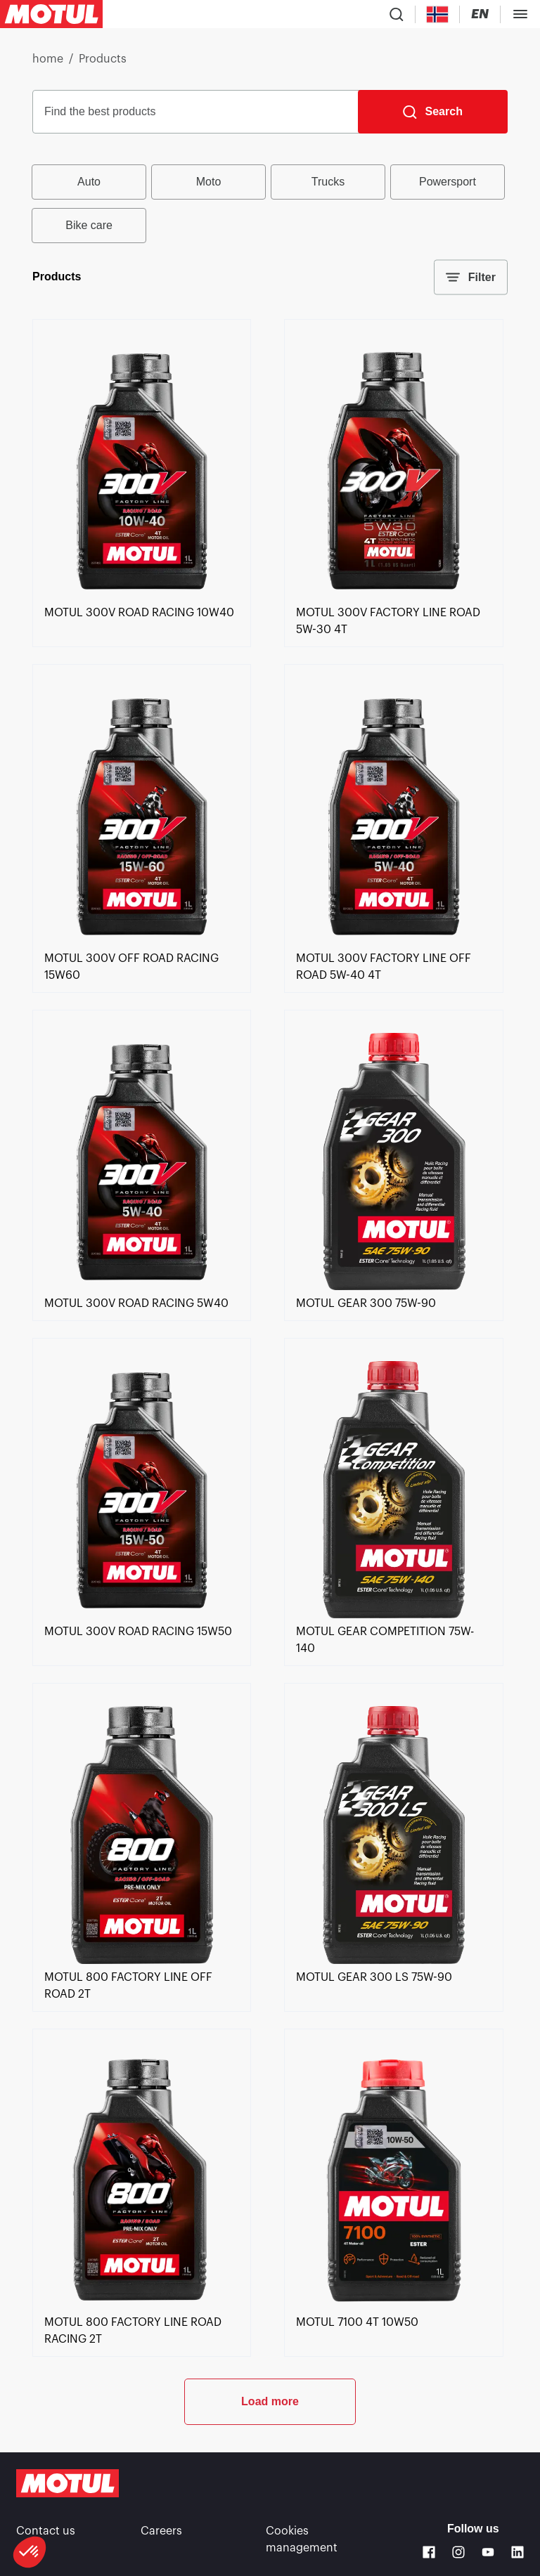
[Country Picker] (438, 14)
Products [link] (103, 59)
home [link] (47, 59)
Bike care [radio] (88, 225)
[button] (29, 2552)
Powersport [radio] (447, 182)
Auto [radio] (89, 182)
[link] (141, 595)
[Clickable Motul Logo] (51, 14)
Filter (471, 278)
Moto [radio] (208, 182)
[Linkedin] (517, 2552)
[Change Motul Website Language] (480, 14)
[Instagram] (458, 2552)
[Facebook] (429, 2552)
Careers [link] (161, 2531)
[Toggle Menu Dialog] (520, 14)
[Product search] (396, 14)
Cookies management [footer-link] (302, 2539)
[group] (270, 204)
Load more (270, 2401)
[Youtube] (488, 2552)
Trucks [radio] (328, 182)
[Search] (433, 112)
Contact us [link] (45, 2531)
